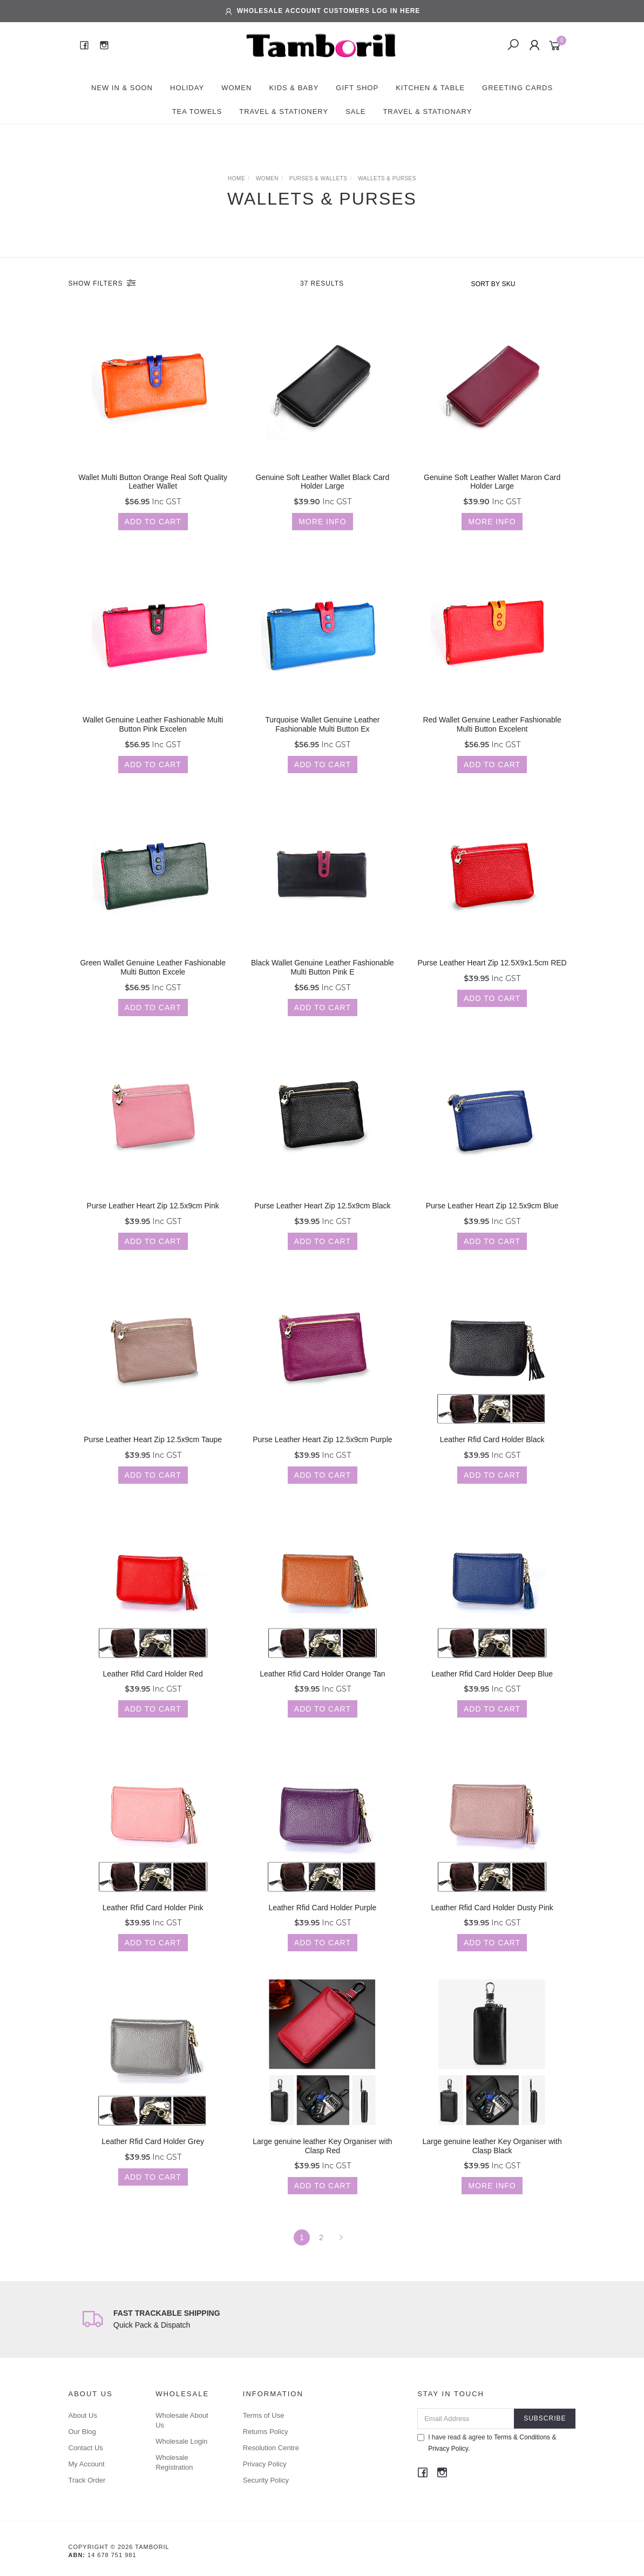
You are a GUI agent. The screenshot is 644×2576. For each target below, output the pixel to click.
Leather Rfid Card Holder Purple (322, 1927)
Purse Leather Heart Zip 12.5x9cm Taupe (153, 1459)
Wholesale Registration (174, 2462)
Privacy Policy (265, 2464)
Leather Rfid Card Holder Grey (152, 2160)
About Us (83, 2415)
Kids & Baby (293, 88)
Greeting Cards (517, 88)
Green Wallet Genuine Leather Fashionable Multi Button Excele (153, 987)
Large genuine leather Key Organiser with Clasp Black (491, 2165)
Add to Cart (153, 530)
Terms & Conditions (522, 2437)
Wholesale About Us (181, 2420)
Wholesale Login (181, 2441)
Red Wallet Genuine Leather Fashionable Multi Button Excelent (492, 744)
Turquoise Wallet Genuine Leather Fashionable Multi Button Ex (322, 744)
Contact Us (86, 2448)
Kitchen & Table (430, 88)
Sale (355, 111)
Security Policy (266, 2480)
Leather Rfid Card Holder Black (492, 1459)
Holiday (187, 88)
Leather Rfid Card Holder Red (153, 1693)
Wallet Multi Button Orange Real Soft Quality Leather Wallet (152, 490)
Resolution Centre (271, 2448)
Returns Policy (265, 2432)
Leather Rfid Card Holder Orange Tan (322, 1693)
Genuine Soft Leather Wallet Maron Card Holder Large (492, 490)
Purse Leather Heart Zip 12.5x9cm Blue (492, 1225)
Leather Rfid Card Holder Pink (153, 1927)
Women (236, 88)
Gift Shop (357, 88)
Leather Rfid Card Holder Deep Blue (492, 1693)
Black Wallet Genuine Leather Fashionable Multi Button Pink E (322, 987)
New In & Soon (122, 88)
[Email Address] (465, 2418)
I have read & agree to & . (486, 2442)
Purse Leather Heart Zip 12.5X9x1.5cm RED (491, 982)
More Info (322, 530)
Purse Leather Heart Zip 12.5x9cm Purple (322, 1459)
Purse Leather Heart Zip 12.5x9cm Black (322, 1225)
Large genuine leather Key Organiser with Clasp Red (322, 2165)
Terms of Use (263, 2415)
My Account (87, 2464)
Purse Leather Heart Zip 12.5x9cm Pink (153, 1225)
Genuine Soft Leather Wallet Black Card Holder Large (323, 490)
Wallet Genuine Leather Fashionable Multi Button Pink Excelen (153, 744)
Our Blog (82, 2432)
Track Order (87, 2480)
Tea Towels (197, 111)
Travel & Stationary (427, 111)
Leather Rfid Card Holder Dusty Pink (492, 1927)
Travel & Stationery (283, 111)
